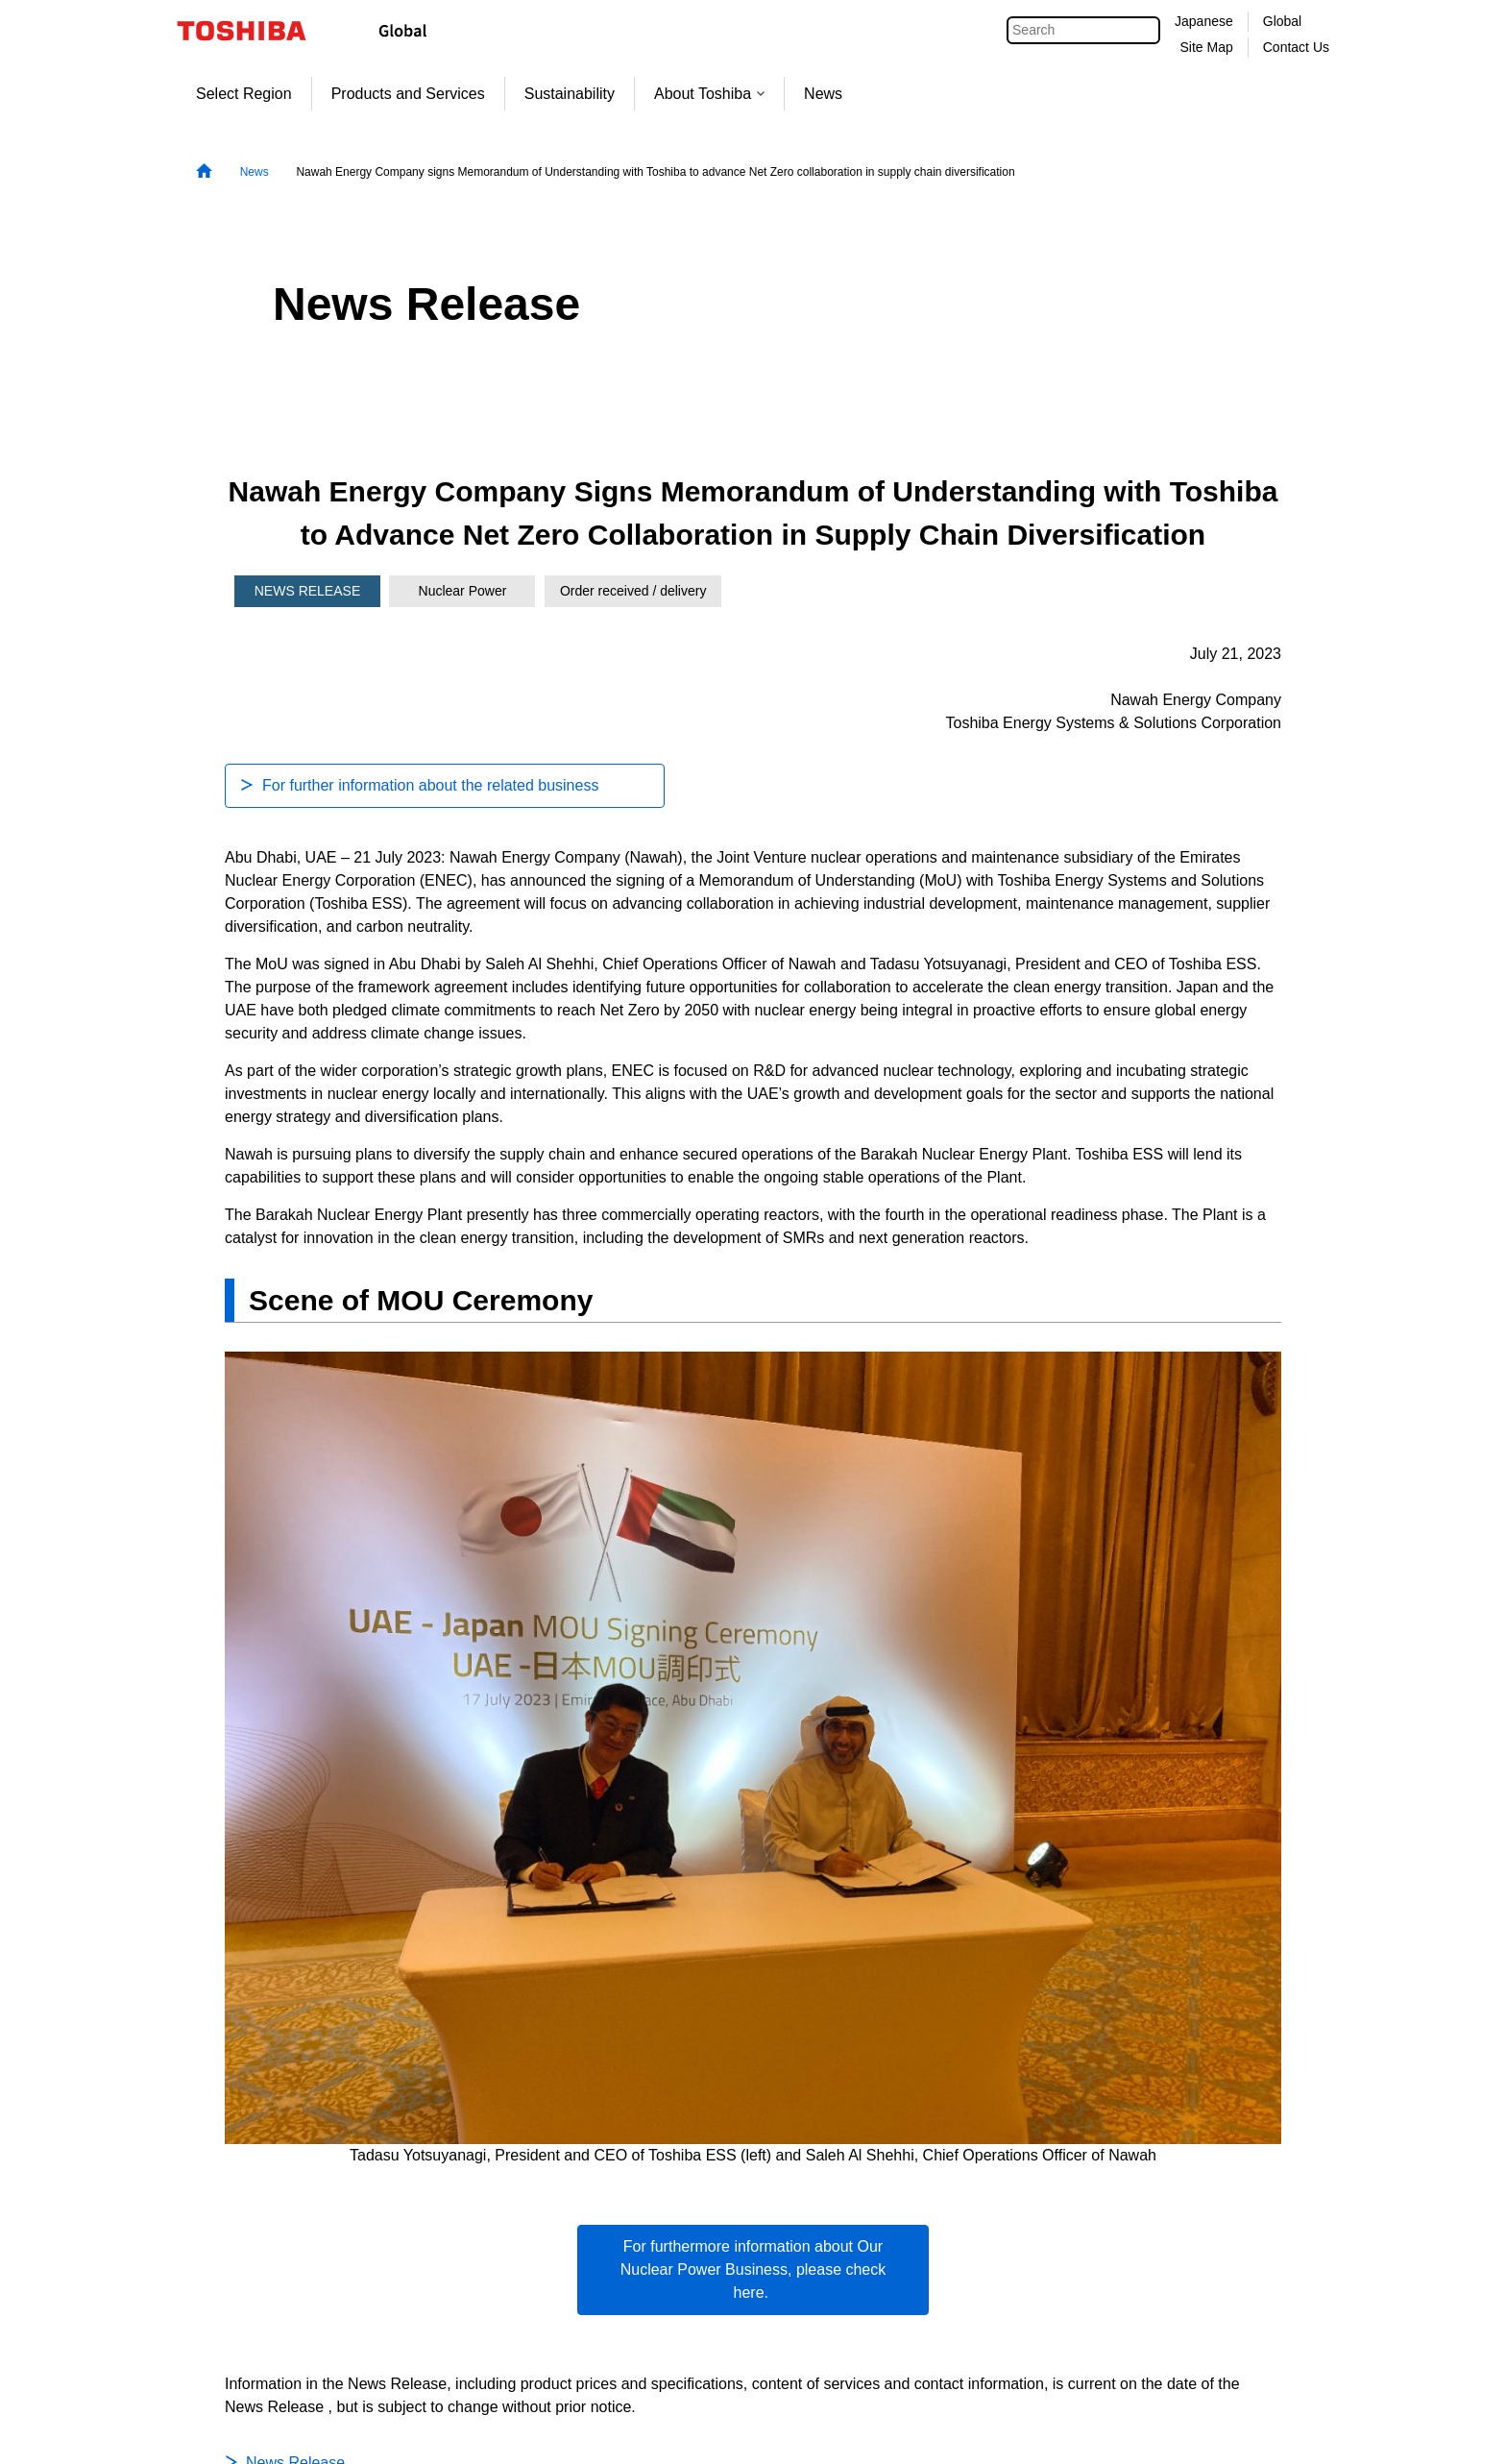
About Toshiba (709, 93)
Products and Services (408, 93)
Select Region (244, 93)
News (823, 93)
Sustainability (569, 93)
